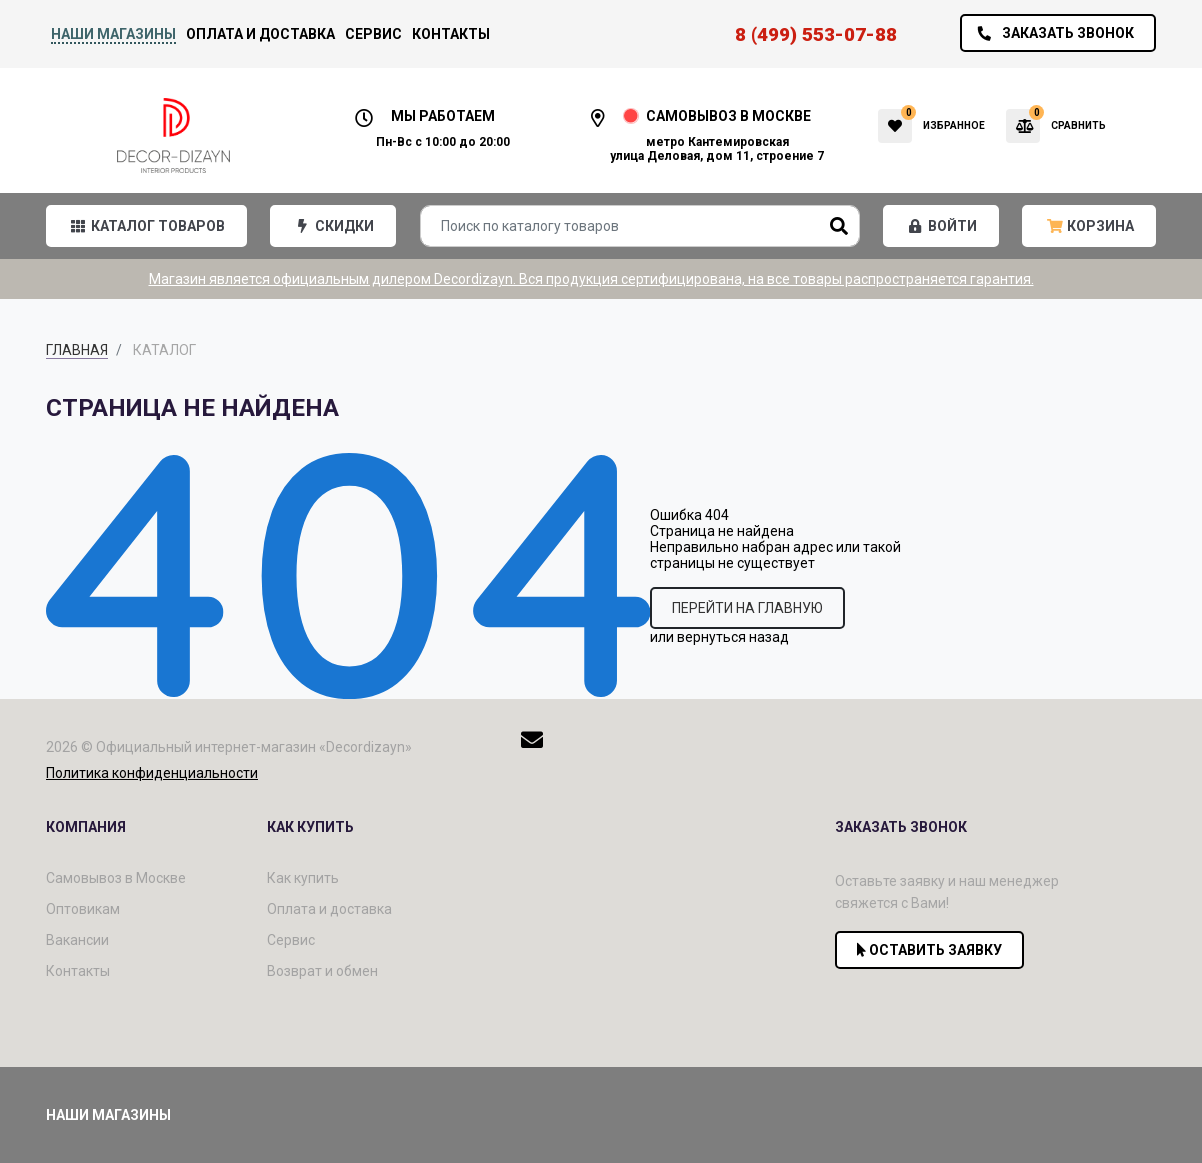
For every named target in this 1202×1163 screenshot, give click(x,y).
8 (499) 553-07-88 (816, 34)
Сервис (373, 34)
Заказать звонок (1050, 33)
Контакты (451, 34)
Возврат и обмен (322, 971)
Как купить (303, 878)
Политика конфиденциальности (152, 773)
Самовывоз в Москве (116, 878)
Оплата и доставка (260, 34)
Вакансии (77, 940)
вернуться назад (733, 637)
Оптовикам (83, 909)
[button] (146, 226)
